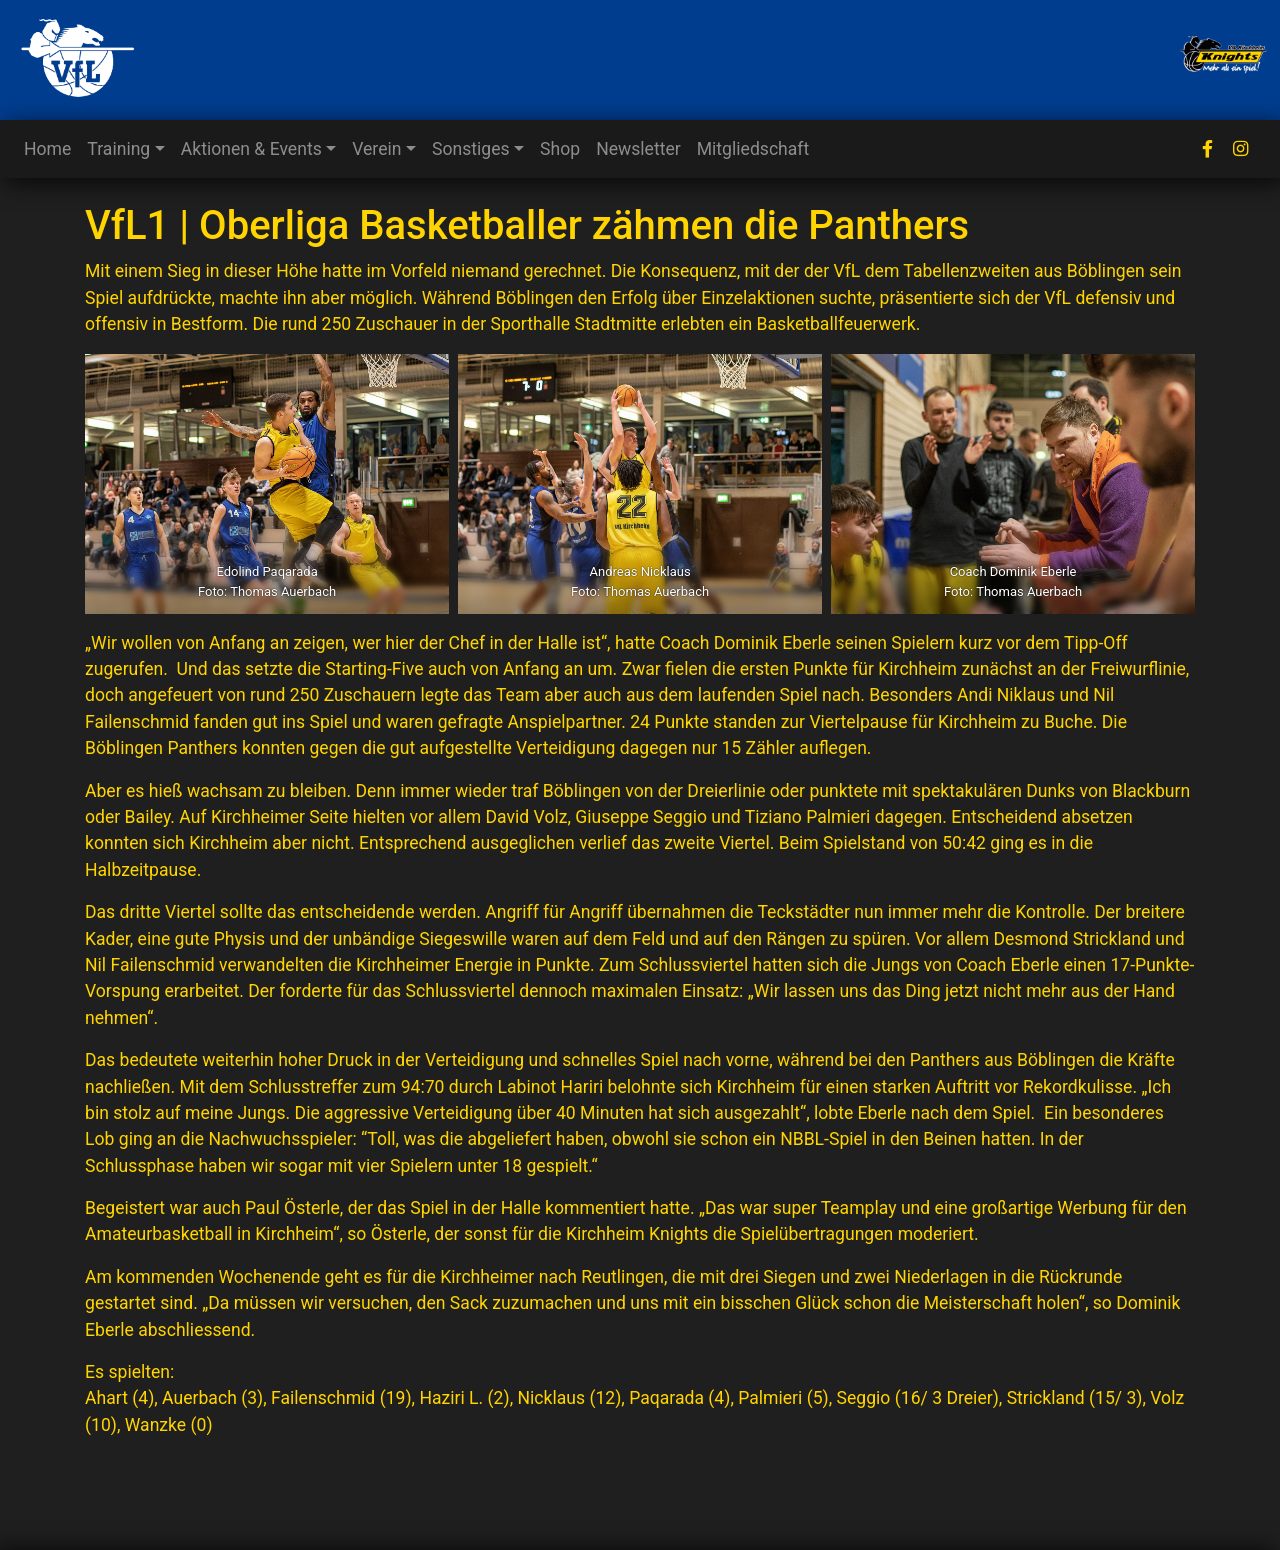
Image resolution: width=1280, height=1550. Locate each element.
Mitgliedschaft (753, 149)
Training (118, 149)
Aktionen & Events (251, 149)
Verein (376, 149)
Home (47, 149)
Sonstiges (471, 149)
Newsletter (638, 149)
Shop (560, 149)
